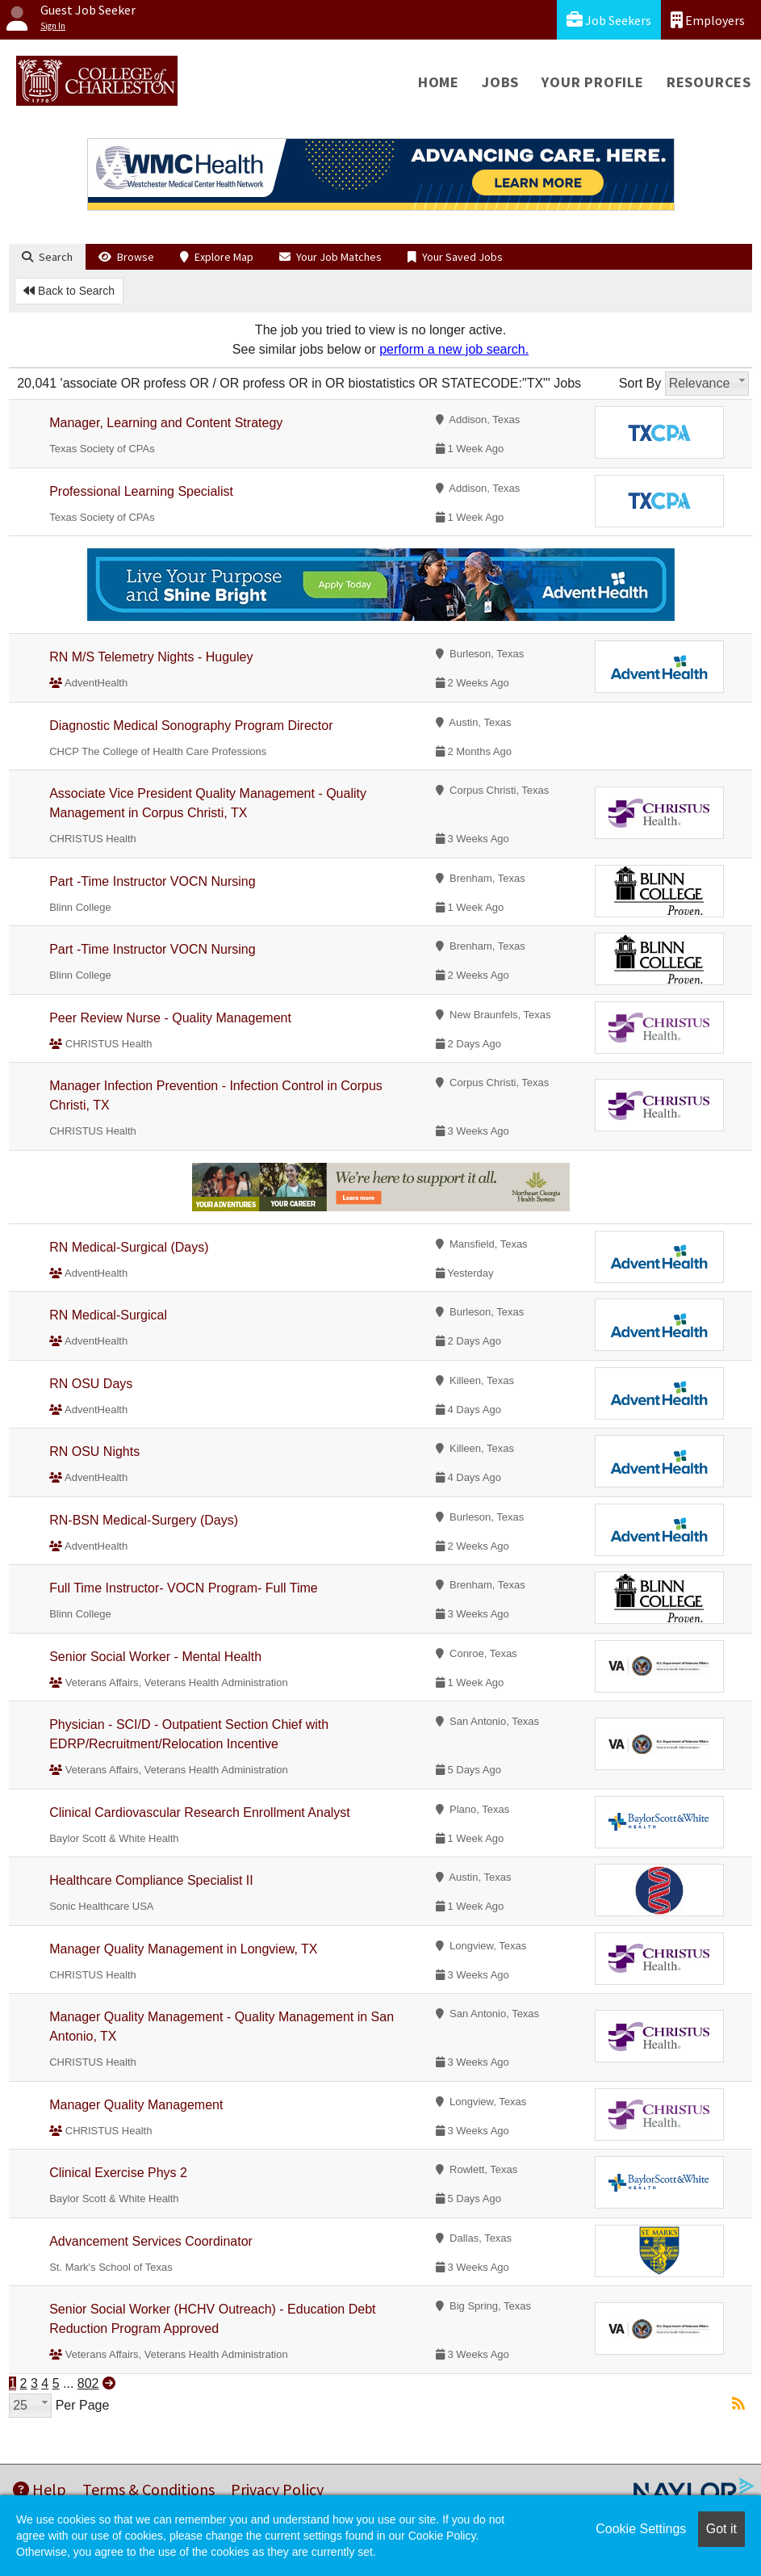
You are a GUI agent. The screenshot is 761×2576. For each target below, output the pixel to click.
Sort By (640, 383)
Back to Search (69, 290)
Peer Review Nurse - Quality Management (170, 1018)
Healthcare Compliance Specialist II (151, 1880)
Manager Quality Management (136, 2105)
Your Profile (592, 82)
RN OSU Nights (94, 1451)
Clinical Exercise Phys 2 (118, 2173)
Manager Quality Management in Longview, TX (183, 1949)
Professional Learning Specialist (141, 491)
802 (88, 2383)
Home (438, 82)
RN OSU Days (90, 1384)
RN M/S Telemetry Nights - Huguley (151, 657)
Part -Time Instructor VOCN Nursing (152, 881)
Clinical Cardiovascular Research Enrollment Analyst (199, 1812)
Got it (721, 2529)
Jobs (500, 82)
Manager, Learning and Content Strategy (165, 423)
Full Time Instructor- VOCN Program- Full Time (183, 1588)
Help (39, 2489)
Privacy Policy (277, 2489)
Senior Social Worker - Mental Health (155, 1656)
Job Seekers (609, 20)
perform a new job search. (454, 349)
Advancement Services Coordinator (151, 2241)
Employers (708, 20)
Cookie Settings (641, 2529)
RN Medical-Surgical (108, 1315)
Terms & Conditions (148, 2489)
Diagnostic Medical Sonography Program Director (190, 725)
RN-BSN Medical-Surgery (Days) (143, 1520)
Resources (709, 82)
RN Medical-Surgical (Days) (128, 1247)
